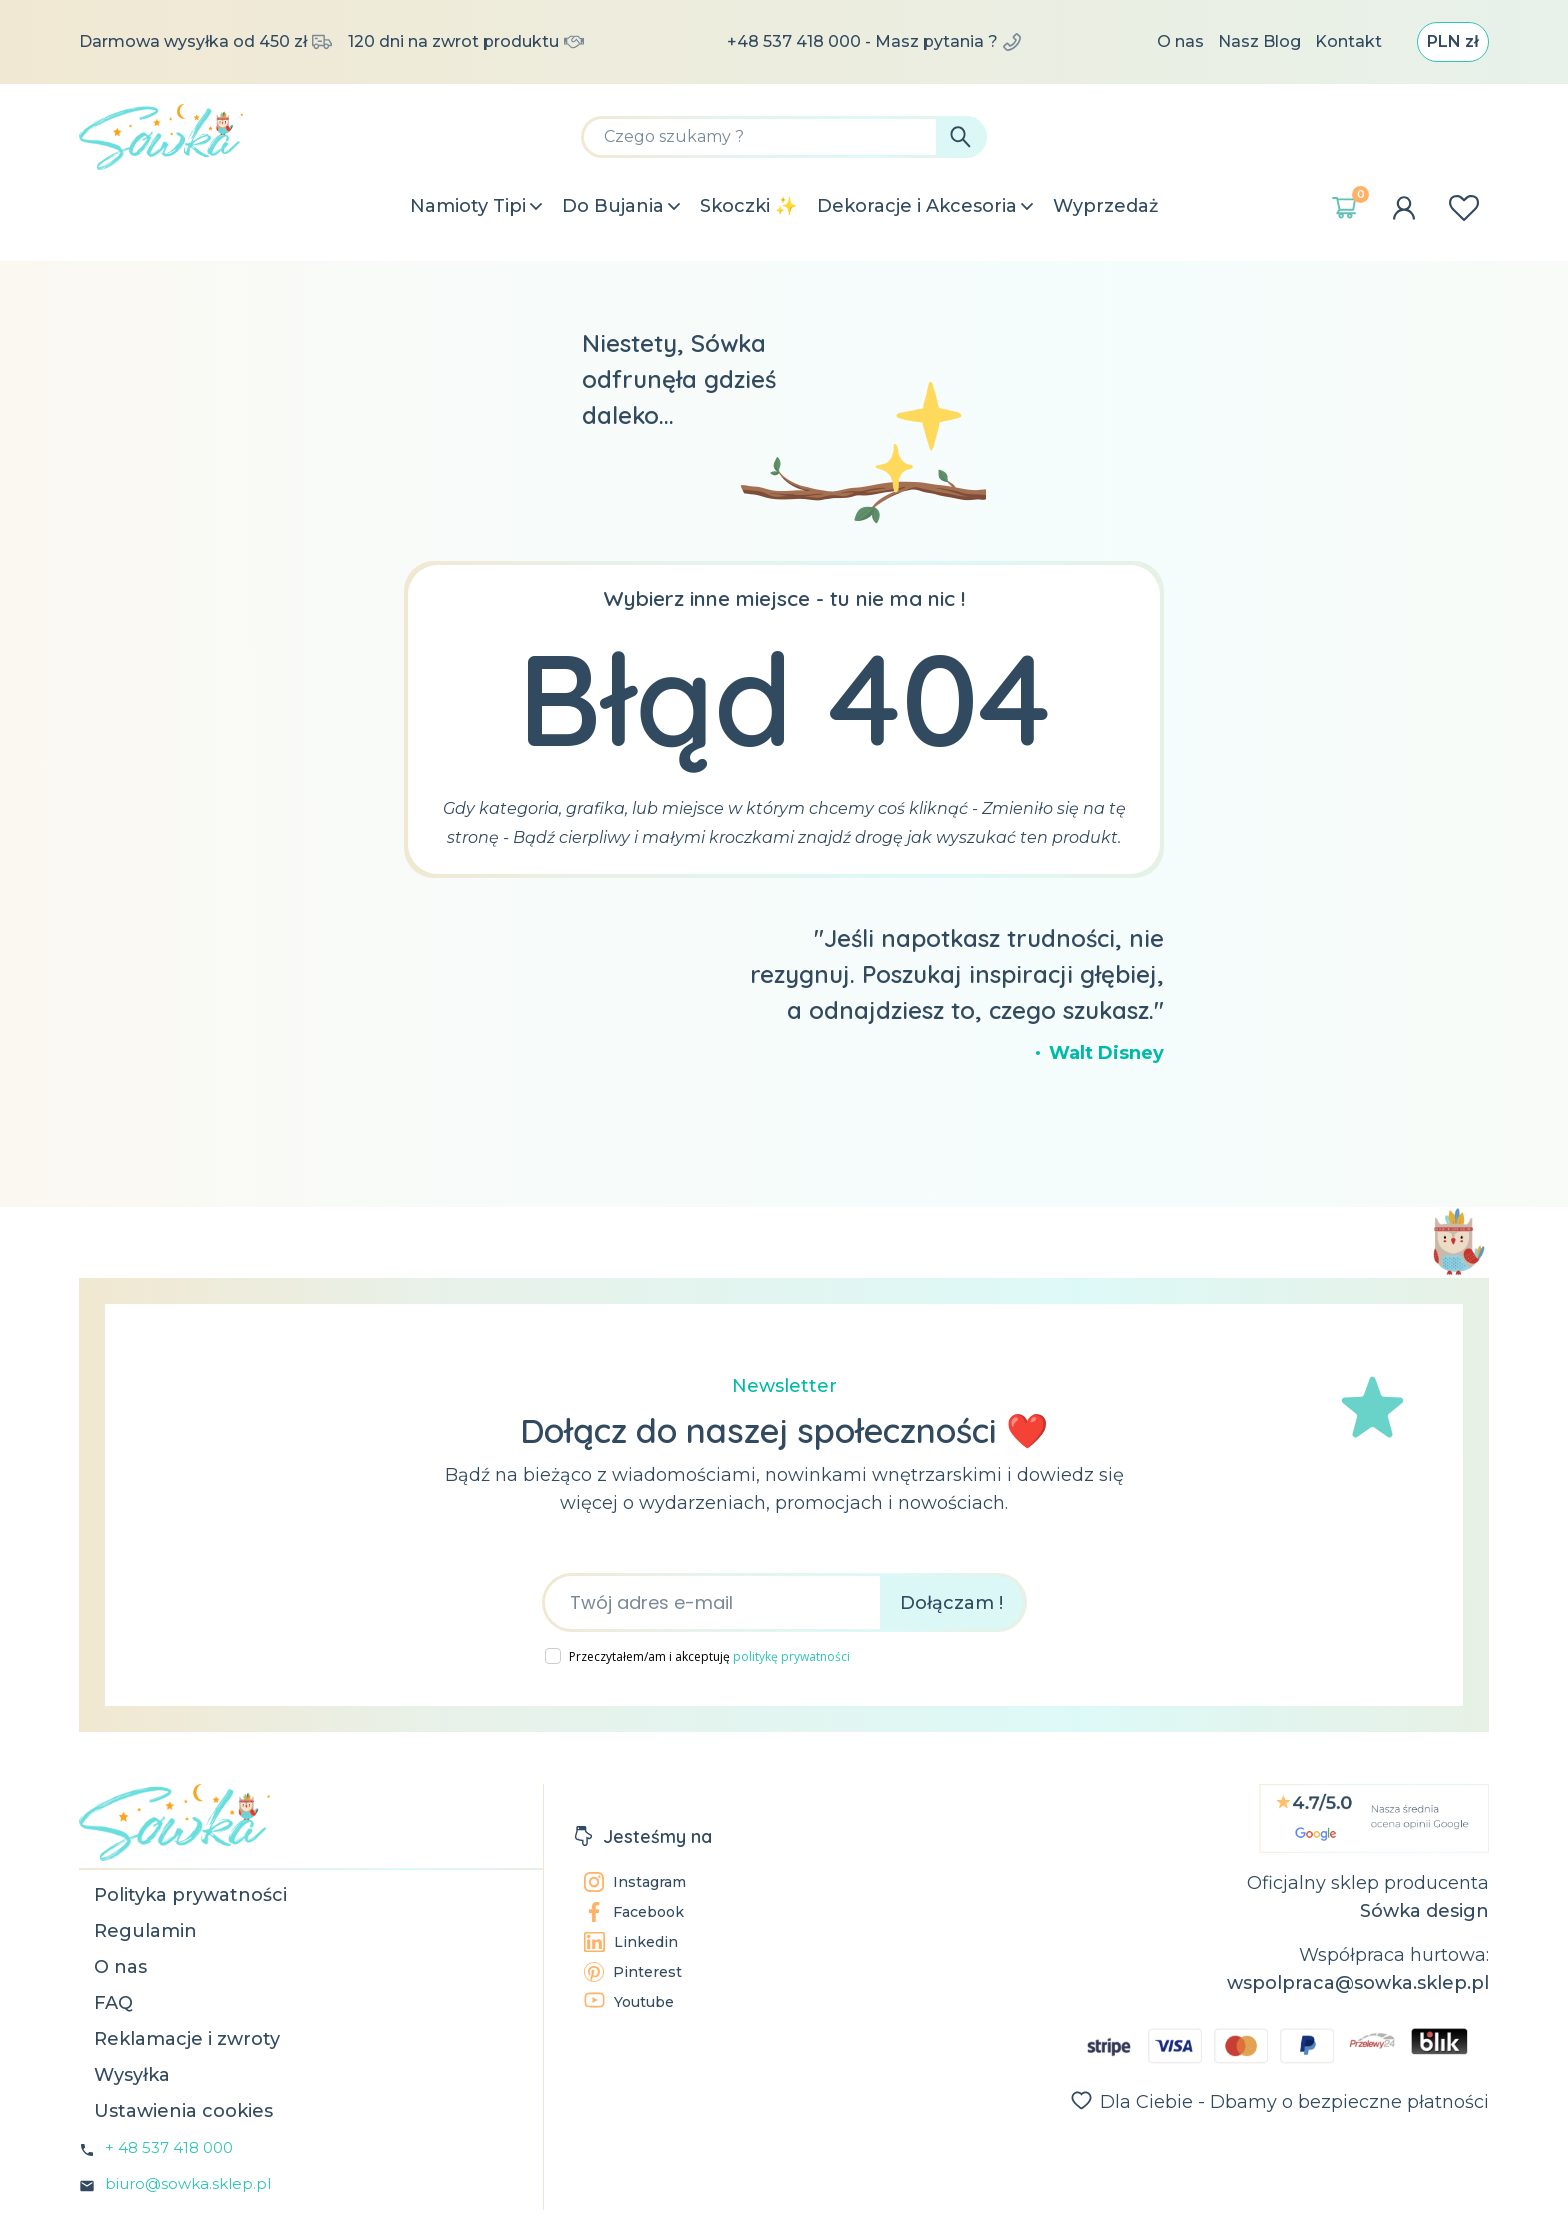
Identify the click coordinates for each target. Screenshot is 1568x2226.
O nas (1180, 41)
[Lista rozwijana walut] (1453, 42)
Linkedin (631, 1942)
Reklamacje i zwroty (187, 2039)
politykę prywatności (791, 1656)
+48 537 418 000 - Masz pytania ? (874, 41)
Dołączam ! (951, 1603)
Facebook (634, 1912)
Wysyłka (132, 2075)
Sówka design (1424, 1911)
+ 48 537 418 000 (169, 2147)
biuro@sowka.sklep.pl (188, 2183)
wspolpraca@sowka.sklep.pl (1358, 1983)
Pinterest (633, 1972)
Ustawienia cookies (183, 2111)
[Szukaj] (784, 137)
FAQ (113, 2003)
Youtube (629, 2001)
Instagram (635, 1882)
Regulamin (145, 1931)
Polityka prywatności (190, 1895)
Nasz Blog (1259, 41)
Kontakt (1348, 41)
